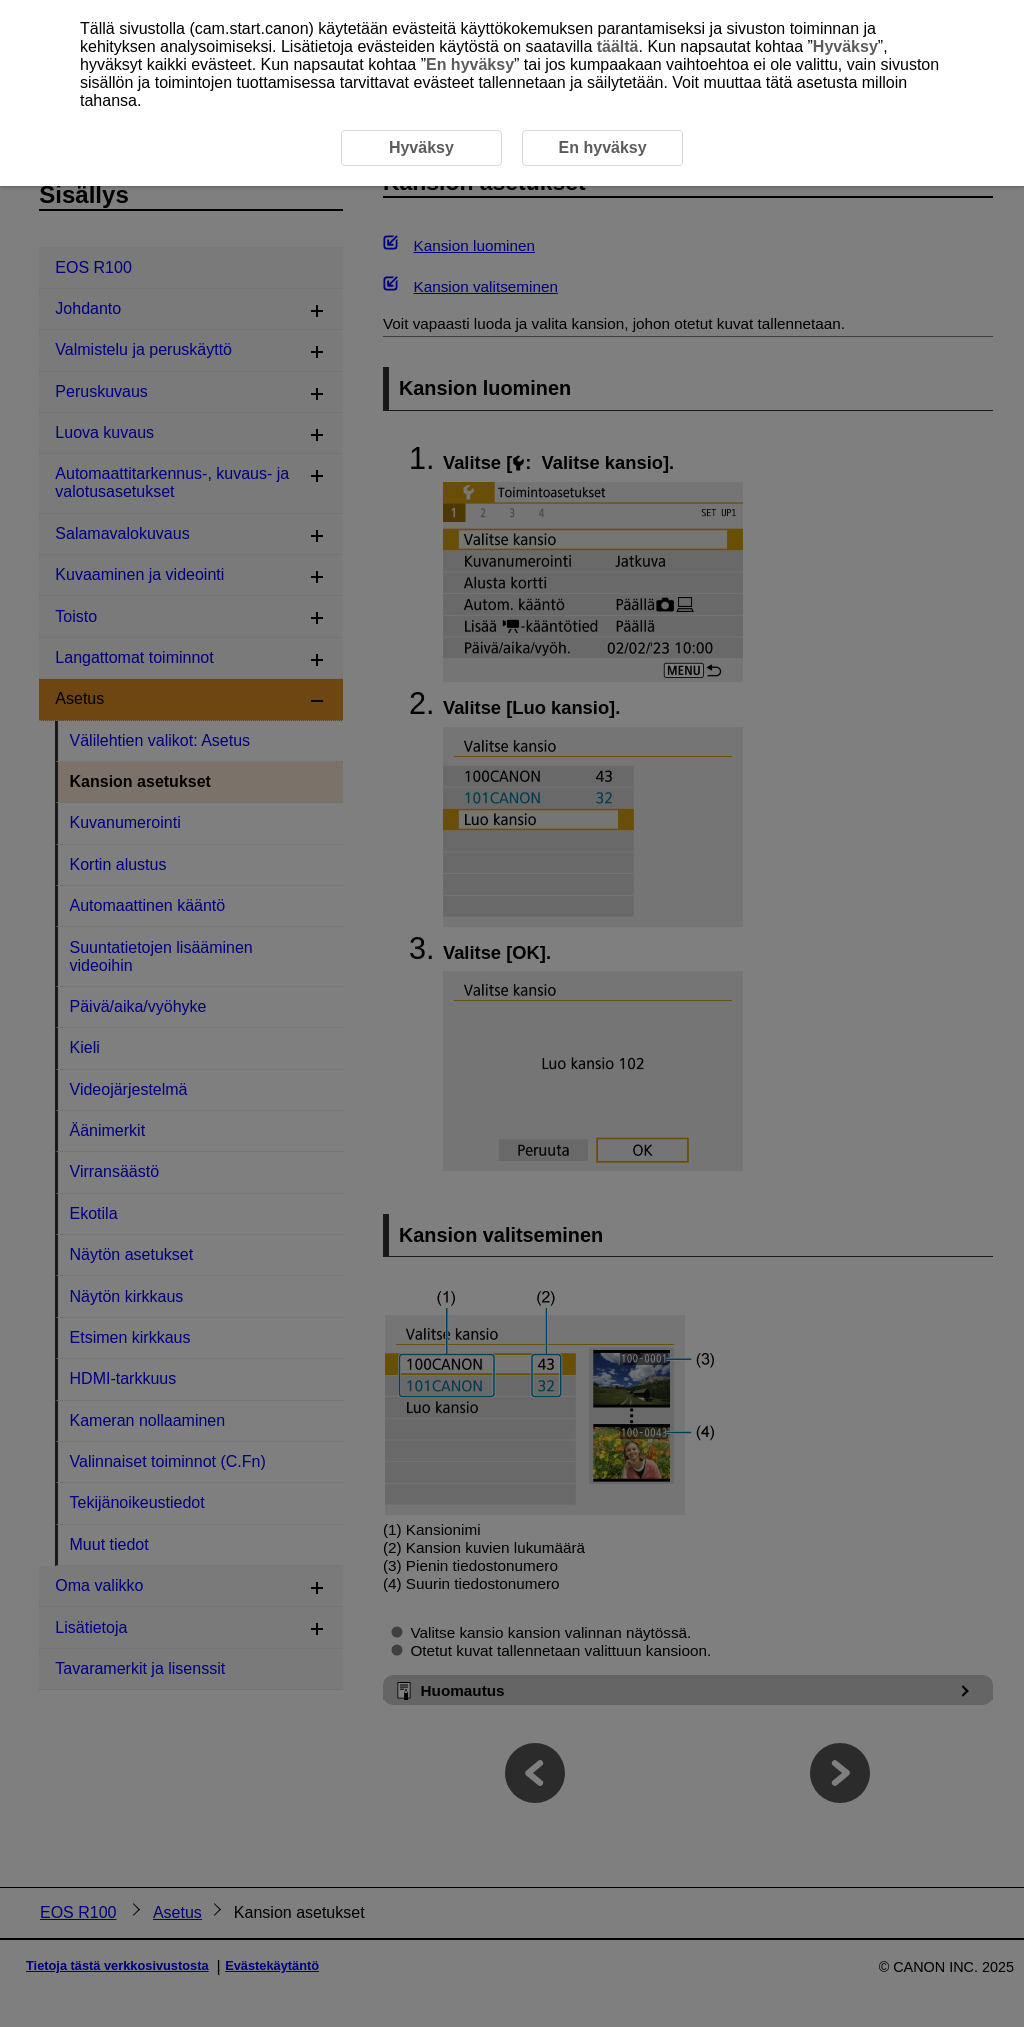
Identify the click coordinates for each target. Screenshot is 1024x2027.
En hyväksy (470, 64)
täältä (618, 46)
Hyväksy (845, 46)
